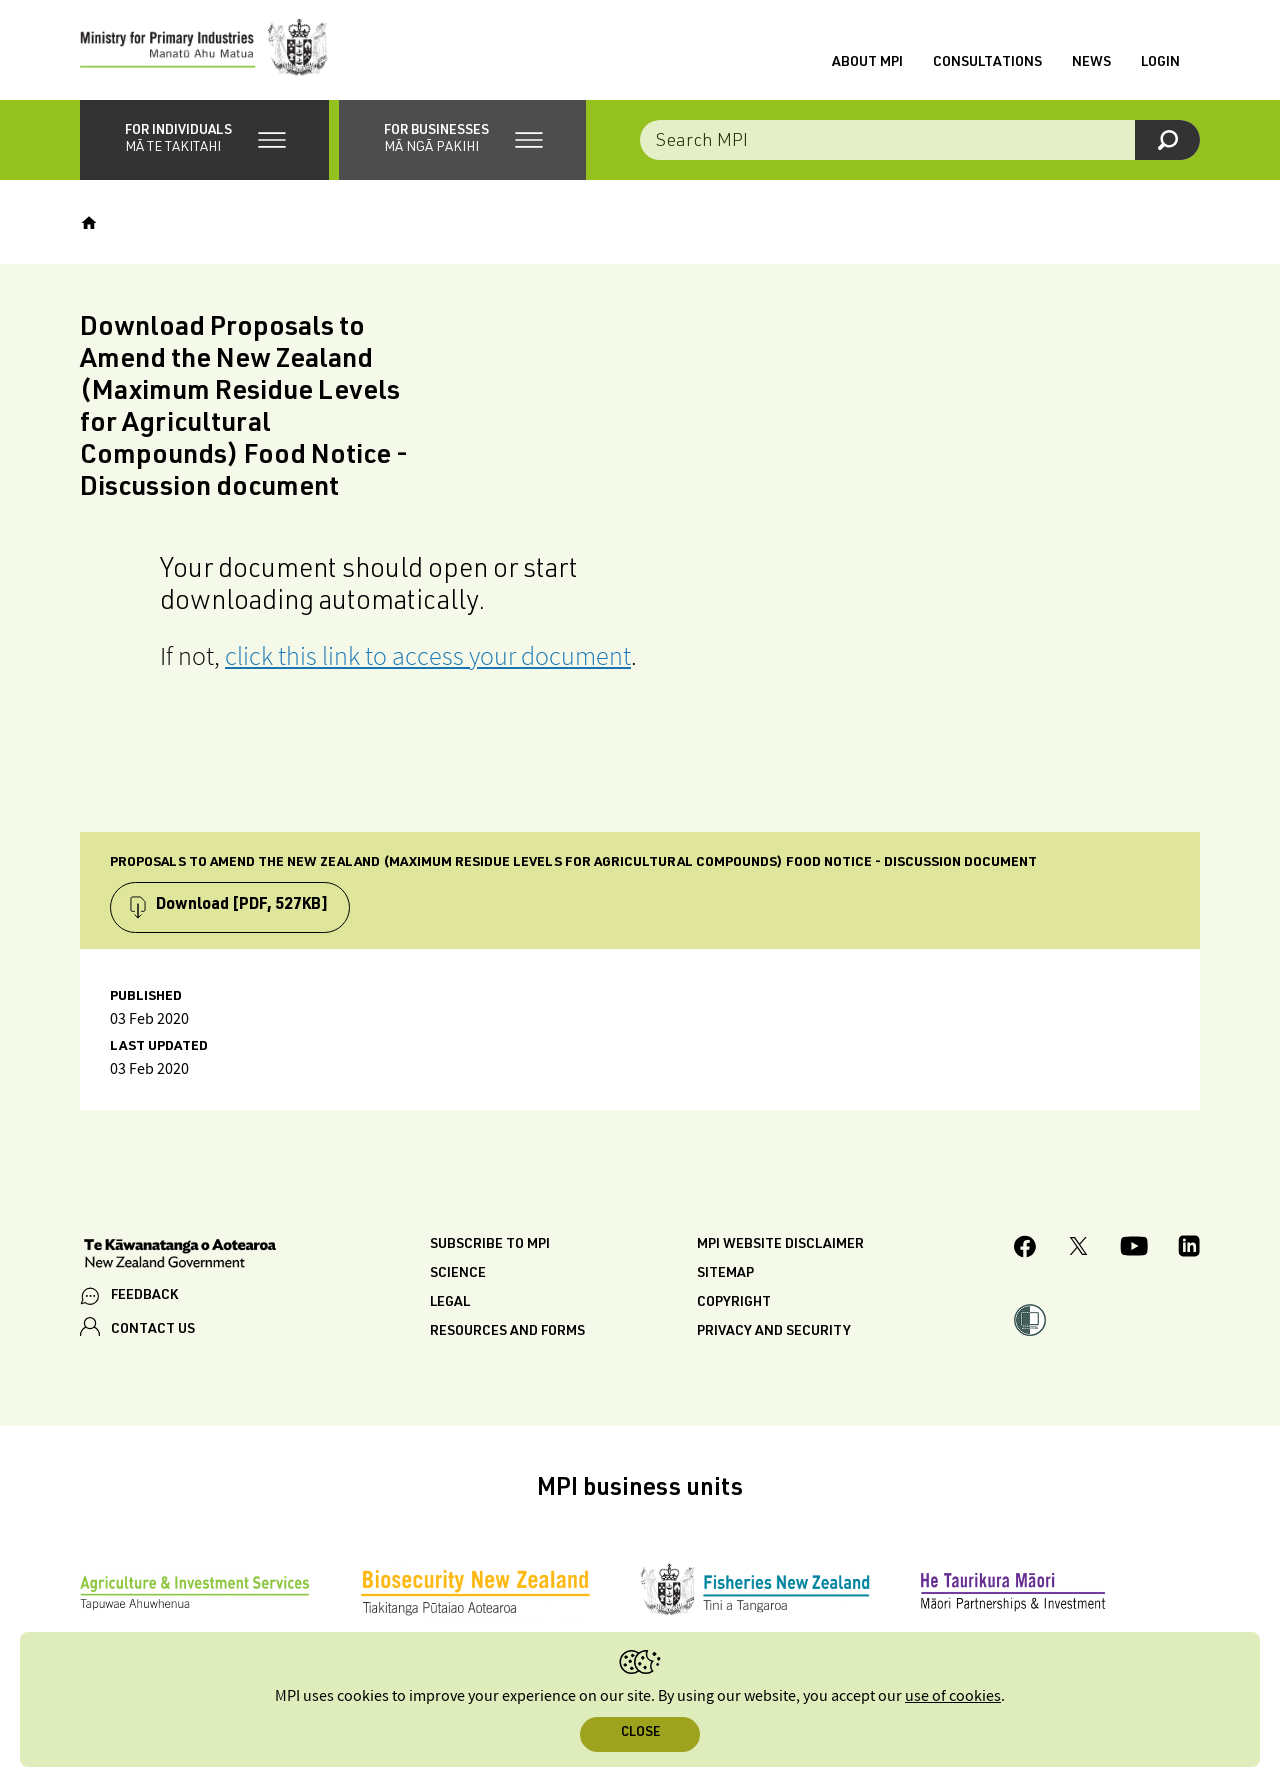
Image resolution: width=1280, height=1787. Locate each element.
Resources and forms (507, 1332)
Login (1160, 63)
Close (640, 1733)
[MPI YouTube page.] (1134, 1249)
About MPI (867, 63)
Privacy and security (774, 1332)
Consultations (987, 63)
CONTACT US (153, 1330)
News (1091, 63)
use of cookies (953, 1696)
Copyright (734, 1303)
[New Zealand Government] (180, 1256)
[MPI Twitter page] (1078, 1249)
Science (458, 1274)
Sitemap (725, 1274)
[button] (204, 140)
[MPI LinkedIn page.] (1189, 1249)
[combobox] (920, 140)
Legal (450, 1303)
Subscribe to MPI (490, 1245)
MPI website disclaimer (780, 1245)
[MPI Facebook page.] (1025, 1249)
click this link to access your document (428, 655)
